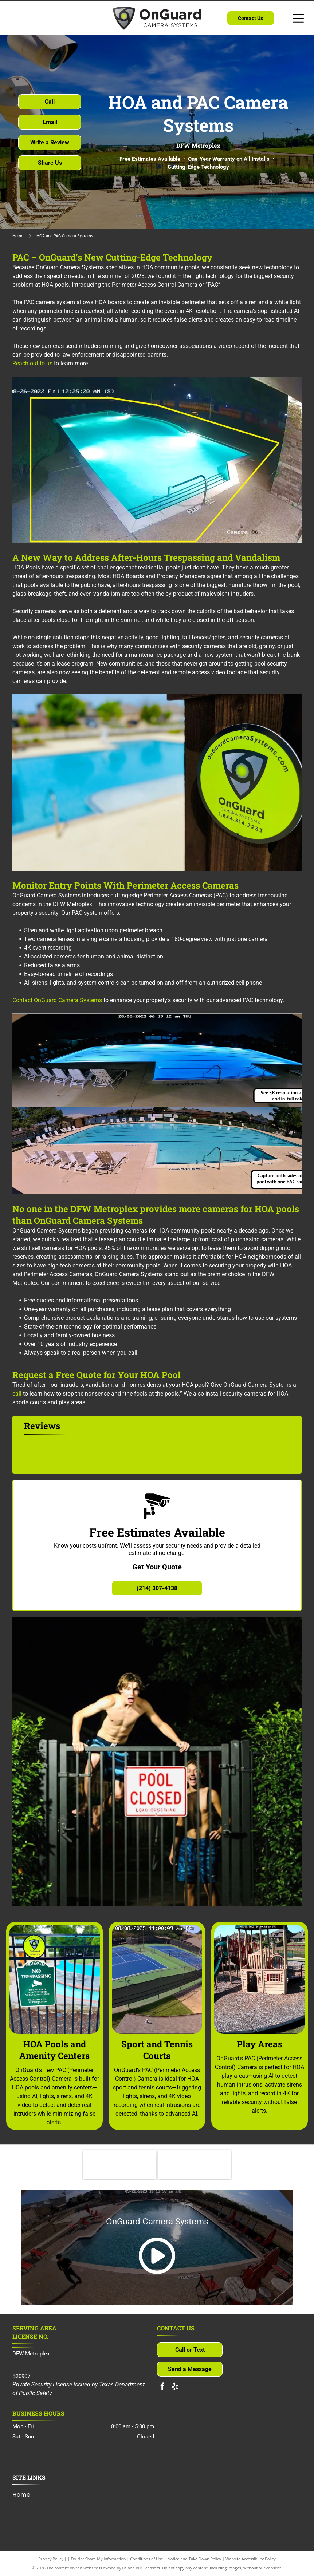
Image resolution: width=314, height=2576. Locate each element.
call (16, 1393)
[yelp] (175, 2387)
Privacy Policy (50, 2558)
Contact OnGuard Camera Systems (57, 1000)
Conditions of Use (146, 2558)
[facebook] (162, 2387)
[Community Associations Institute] (119, 2164)
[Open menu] (298, 18)
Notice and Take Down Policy (194, 2558)
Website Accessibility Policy (250, 2558)
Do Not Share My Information (98, 2558)
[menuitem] (24, 2494)
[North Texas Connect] (195, 2164)
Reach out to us (32, 363)
